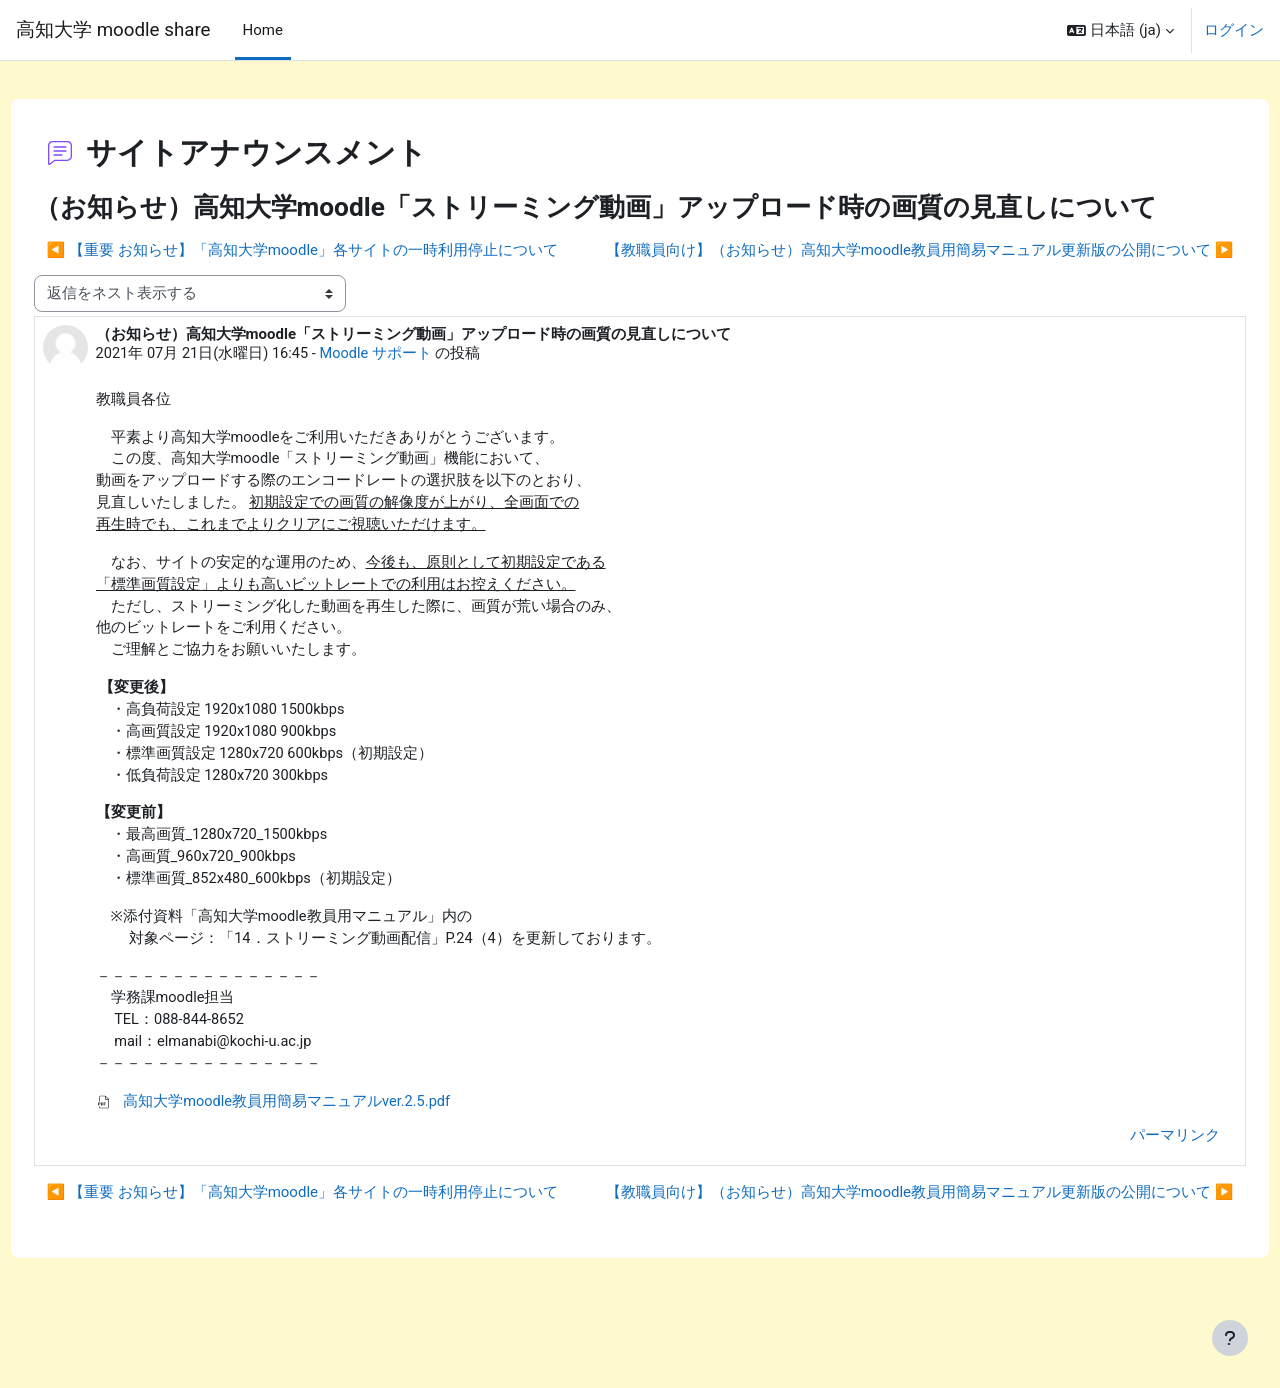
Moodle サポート (418, 381)
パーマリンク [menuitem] (1138, 1180)
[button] (1120, 30)
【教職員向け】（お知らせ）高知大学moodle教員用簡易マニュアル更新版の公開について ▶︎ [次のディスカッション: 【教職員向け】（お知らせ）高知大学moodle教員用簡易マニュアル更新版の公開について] (882, 276)
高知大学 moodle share (113, 30)
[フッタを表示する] (1230, 1338)
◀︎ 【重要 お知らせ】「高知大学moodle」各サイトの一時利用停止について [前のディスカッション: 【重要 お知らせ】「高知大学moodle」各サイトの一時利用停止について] (339, 240)
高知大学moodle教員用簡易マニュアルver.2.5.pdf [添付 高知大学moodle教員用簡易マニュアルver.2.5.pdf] (312, 1147)
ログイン (1234, 30)
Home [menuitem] (263, 30)
